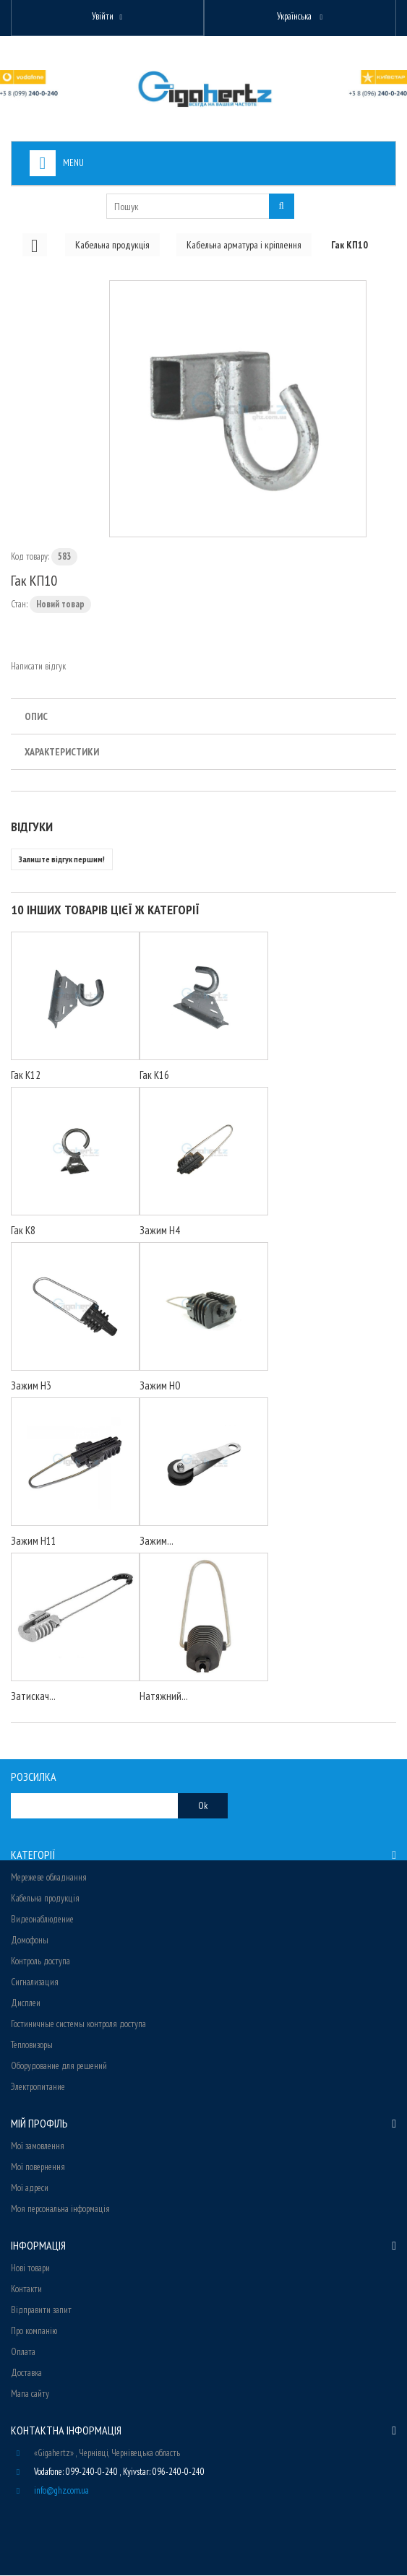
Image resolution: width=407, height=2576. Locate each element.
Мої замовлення (37, 2147)
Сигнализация (35, 1983)
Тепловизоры (32, 2045)
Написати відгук (38, 667)
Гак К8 (23, 1231)
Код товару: (30, 557)
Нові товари (30, 2269)
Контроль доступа (40, 1962)
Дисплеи (25, 2004)
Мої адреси (29, 2188)
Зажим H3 (31, 1386)
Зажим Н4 (160, 1231)
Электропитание (38, 2087)
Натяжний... (164, 1697)
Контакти (26, 2290)
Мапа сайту (30, 2394)
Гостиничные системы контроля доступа (78, 2024)
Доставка (26, 2373)
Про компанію (34, 2331)
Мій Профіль (39, 2124)
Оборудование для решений (59, 2066)
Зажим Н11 (33, 1541)
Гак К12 (25, 1076)
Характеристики (62, 752)
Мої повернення (38, 2167)
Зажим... (156, 1541)
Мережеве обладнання (49, 1878)
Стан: (19, 605)
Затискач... (33, 1697)
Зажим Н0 (160, 1386)
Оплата (23, 2352)
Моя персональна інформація (60, 2209)
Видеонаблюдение (42, 1920)
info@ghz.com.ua (61, 2491)
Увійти (102, 16)
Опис (36, 717)
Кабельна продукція (45, 1899)
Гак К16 (154, 1076)
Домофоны (29, 1941)
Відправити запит (41, 2310)
